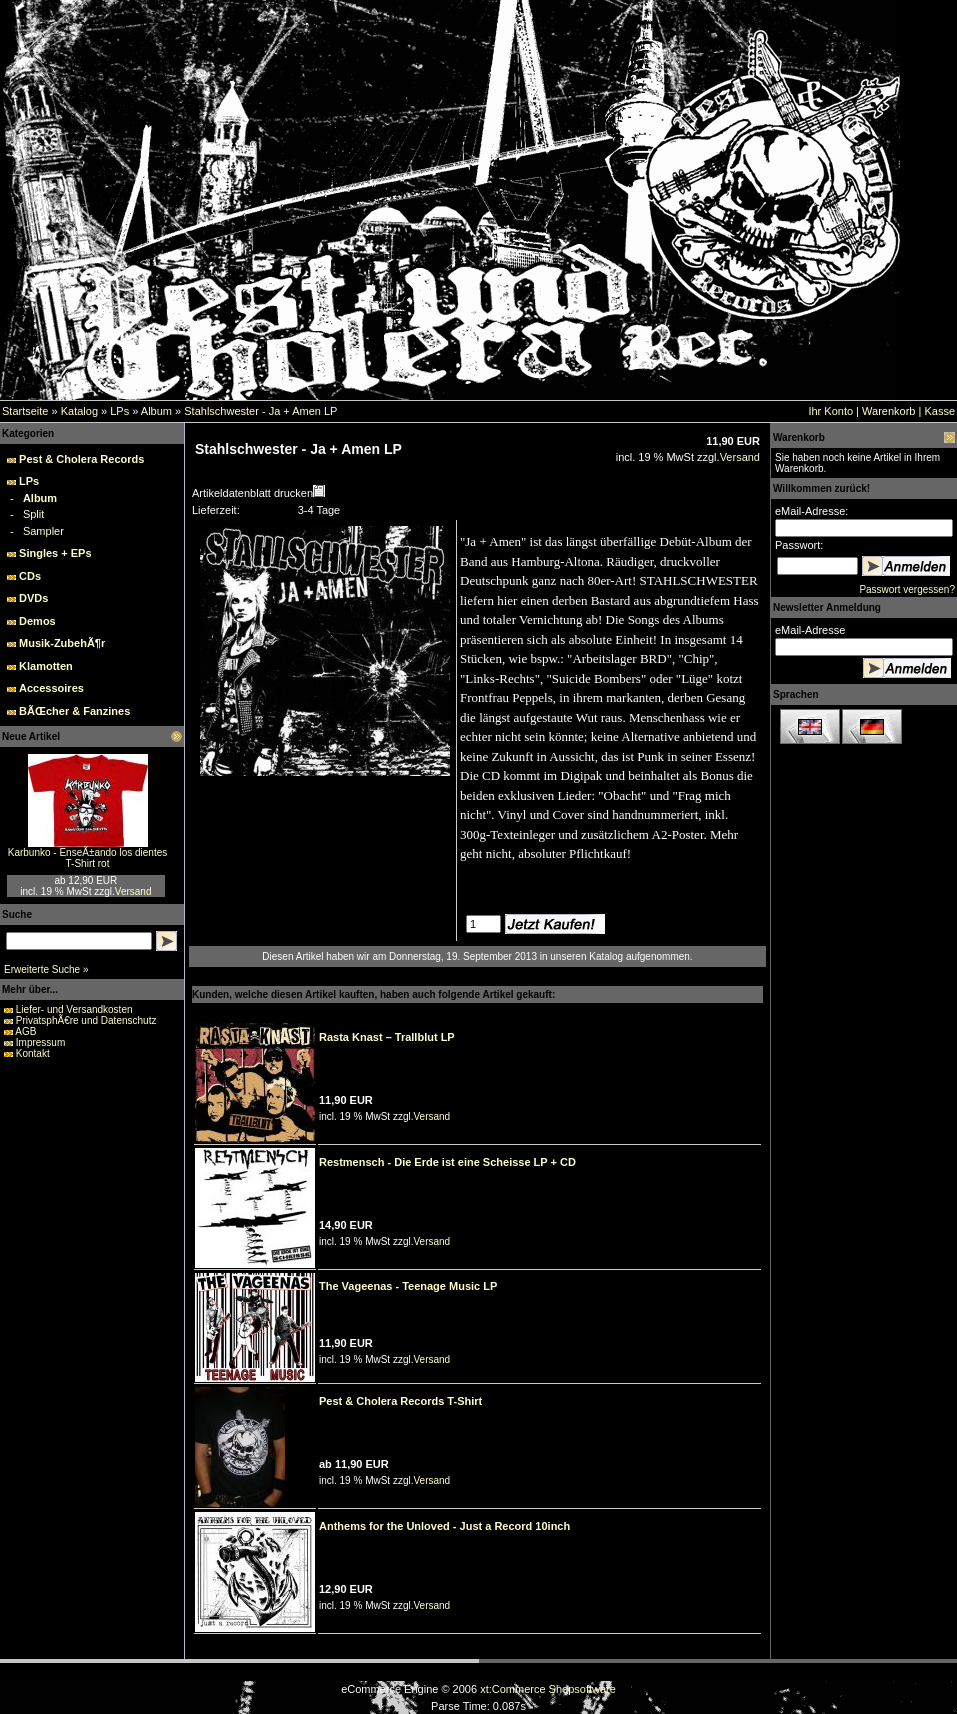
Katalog (79, 411)
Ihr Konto (830, 411)
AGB (25, 1031)
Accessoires (51, 688)
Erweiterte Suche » (46, 969)
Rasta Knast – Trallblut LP (387, 1037)
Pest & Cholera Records (81, 459)
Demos (37, 621)
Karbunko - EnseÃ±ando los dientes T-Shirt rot (87, 858)
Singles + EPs (55, 553)
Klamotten (46, 666)
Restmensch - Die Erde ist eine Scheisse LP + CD (447, 1162)
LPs (119, 411)
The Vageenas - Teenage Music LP (408, 1286)
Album (156, 411)
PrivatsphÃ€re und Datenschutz (86, 1020)
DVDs (33, 598)
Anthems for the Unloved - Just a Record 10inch (444, 1526)
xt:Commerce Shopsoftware (548, 1689)
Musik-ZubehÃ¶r (62, 643)
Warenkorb (888, 411)
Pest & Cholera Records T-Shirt (400, 1401)
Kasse (939, 411)
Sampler (43, 531)
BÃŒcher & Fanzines (74, 711)
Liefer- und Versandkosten (74, 1009)
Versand (133, 891)
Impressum (40, 1042)
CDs (30, 576)
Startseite (25, 411)
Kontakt (33, 1053)
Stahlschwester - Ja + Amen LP (260, 411)
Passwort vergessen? (907, 589)
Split (33, 514)
